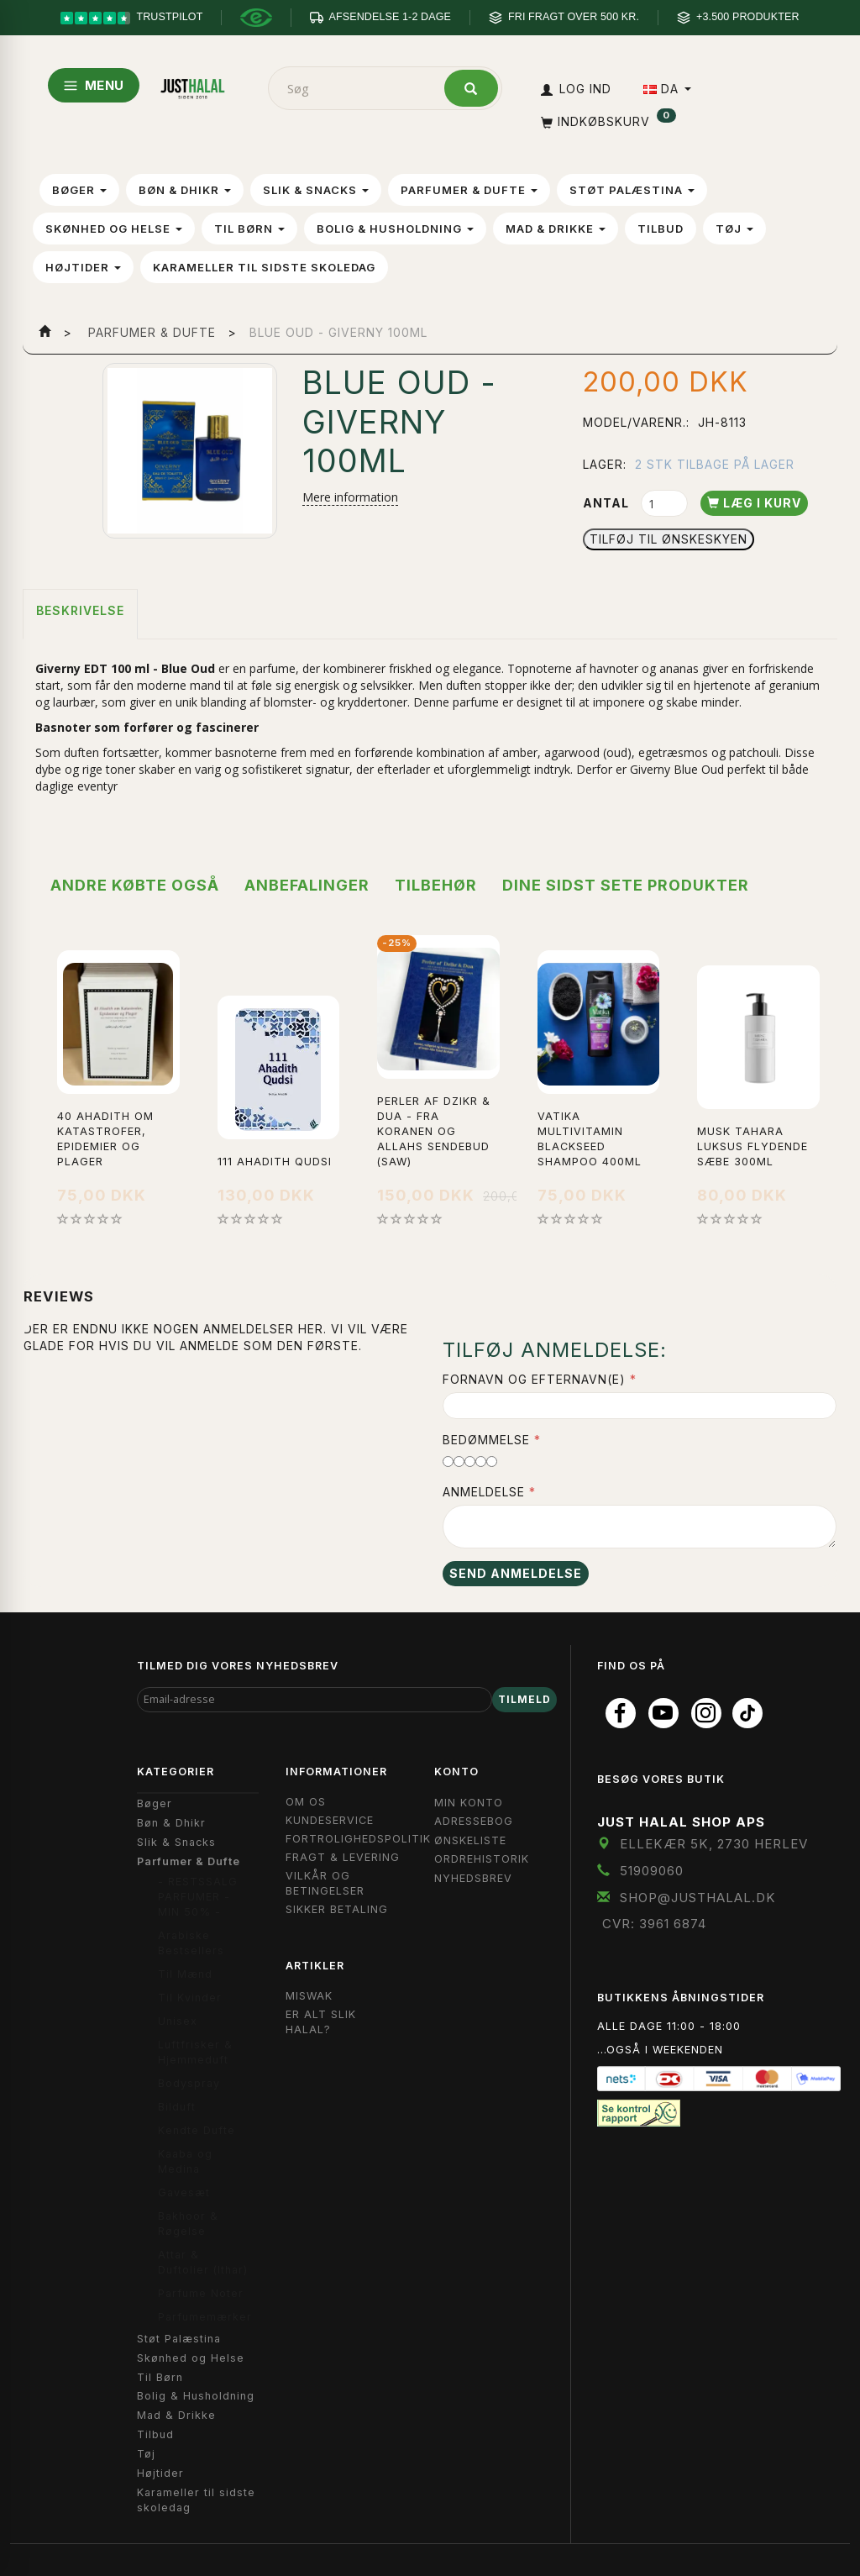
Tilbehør (436, 885)
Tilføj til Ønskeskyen (668, 539)
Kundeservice (330, 1820)
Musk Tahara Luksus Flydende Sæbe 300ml (752, 1146)
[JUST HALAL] (193, 85)
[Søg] (471, 88)
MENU (93, 85)
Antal (607, 503)
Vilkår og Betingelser (325, 1883)
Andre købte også (134, 885)
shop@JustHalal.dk (698, 1898)
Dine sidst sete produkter (625, 885)
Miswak (309, 1996)
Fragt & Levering (343, 1857)
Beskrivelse (80, 610)
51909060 (652, 1871)
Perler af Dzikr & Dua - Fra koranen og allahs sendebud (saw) (433, 1131)
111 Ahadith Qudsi (275, 1161)
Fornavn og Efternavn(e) (534, 1379)
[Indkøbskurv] (607, 121)
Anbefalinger (307, 885)
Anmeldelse (484, 1492)
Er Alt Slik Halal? (321, 2022)
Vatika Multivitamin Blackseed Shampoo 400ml (590, 1139)
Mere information (350, 497)
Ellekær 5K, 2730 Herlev (714, 1844)
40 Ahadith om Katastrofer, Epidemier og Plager (105, 1139)
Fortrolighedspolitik (358, 1838)
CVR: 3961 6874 (654, 1924)
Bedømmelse (486, 1440)
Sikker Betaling (337, 1909)
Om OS (306, 1801)
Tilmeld (524, 1699)
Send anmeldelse (515, 1573)
